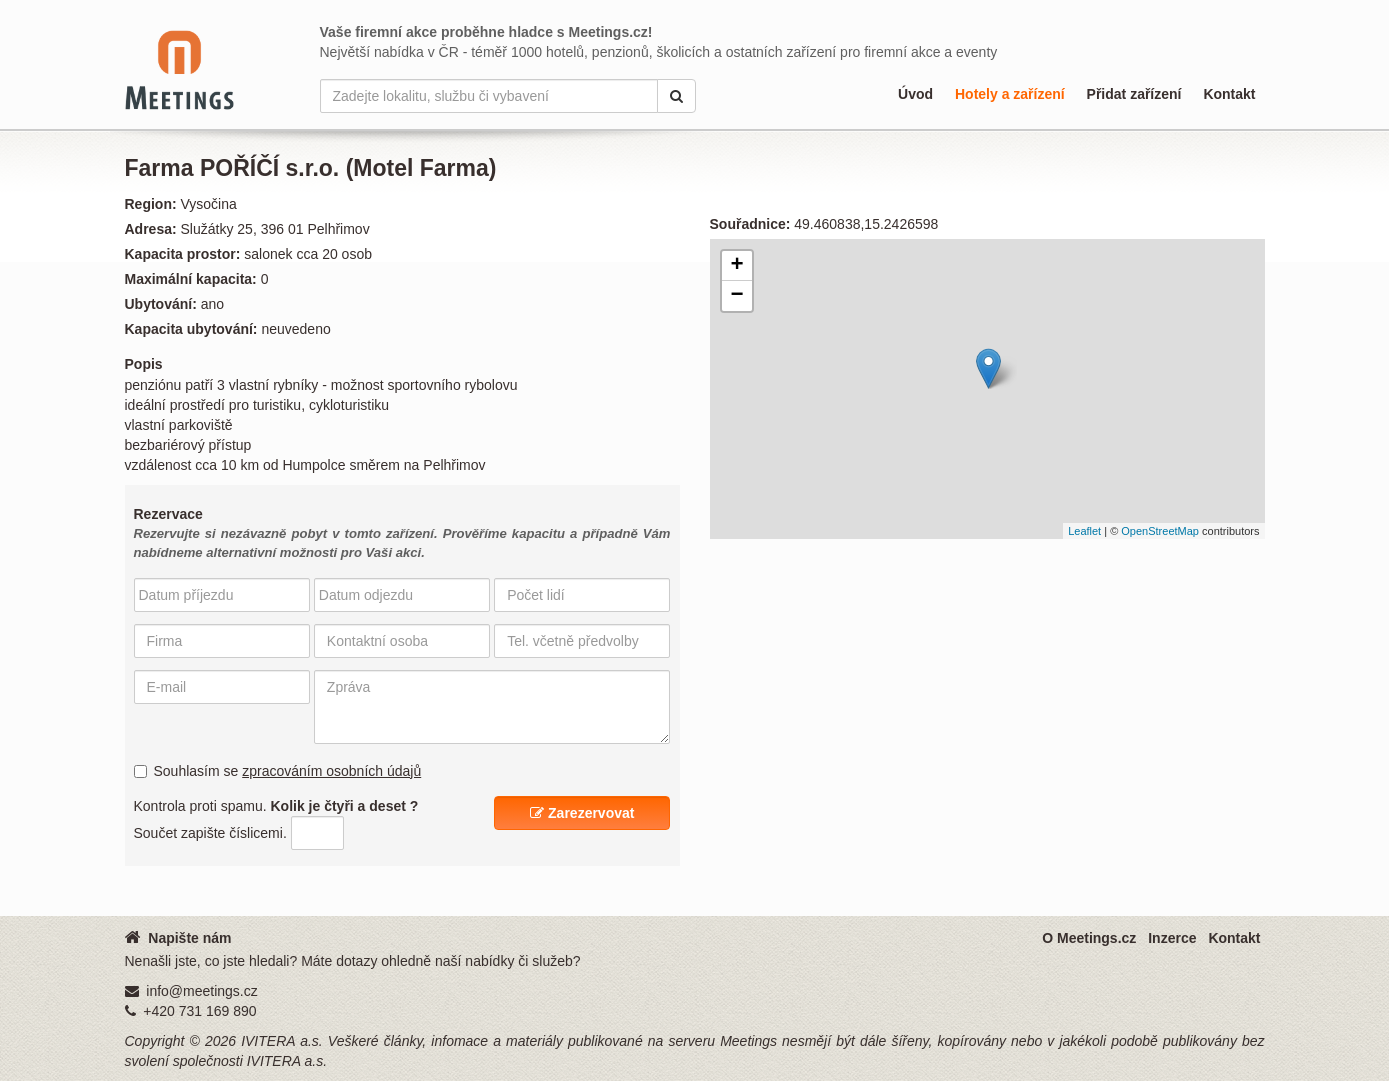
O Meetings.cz (1089, 938)
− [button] (736, 296)
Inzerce (1172, 938)
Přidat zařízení (1134, 94)
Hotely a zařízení (1010, 94)
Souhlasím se (278, 771)
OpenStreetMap (1160, 531)
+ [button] (736, 266)
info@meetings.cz (201, 991)
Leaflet (1084, 531)
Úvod (915, 94)
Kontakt (1229, 94)
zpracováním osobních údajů (331, 771)
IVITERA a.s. (282, 1041)
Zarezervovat (582, 813)
